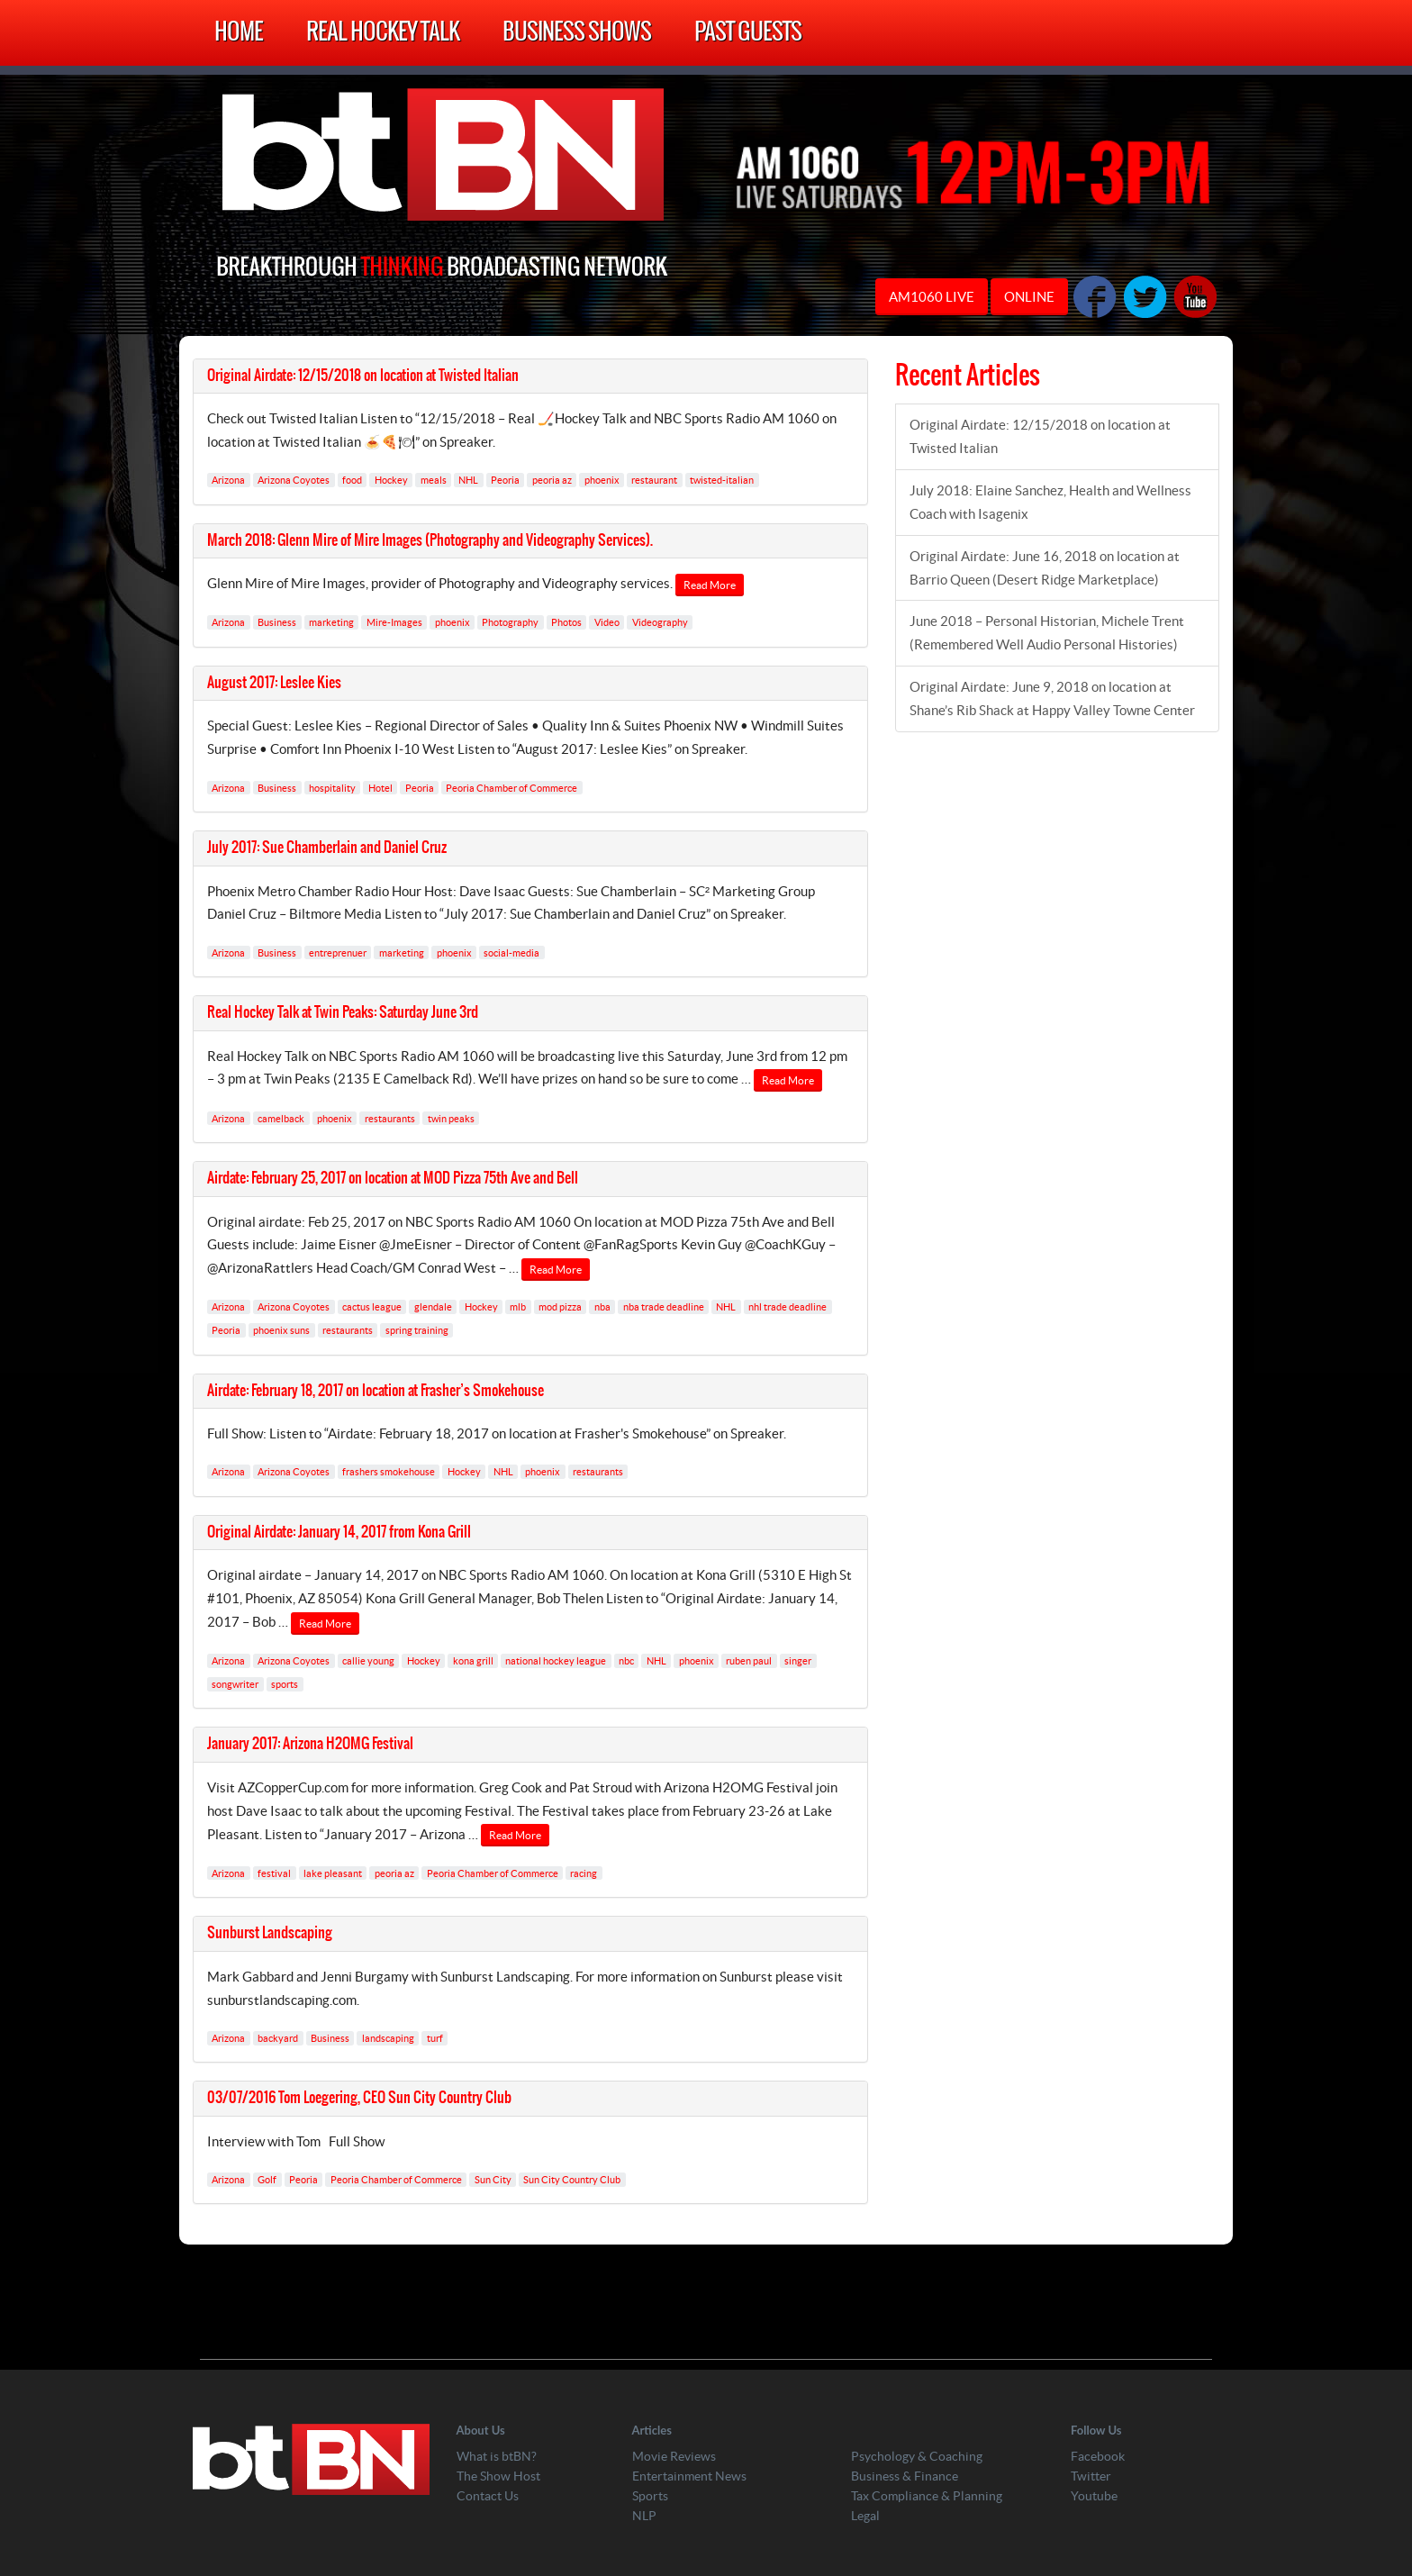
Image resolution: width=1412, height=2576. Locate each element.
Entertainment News (689, 2476)
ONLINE (1029, 296)
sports (284, 1684)
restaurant (654, 480)
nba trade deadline (663, 1307)
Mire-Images (394, 622)
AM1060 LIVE (931, 296)
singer (797, 1660)
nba (602, 1307)
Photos (566, 622)
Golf (267, 2179)
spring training (416, 1330)
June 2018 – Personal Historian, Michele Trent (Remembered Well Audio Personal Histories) (1047, 632)
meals (434, 480)
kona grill (473, 1660)
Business (277, 622)
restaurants (390, 1117)
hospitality (332, 787)
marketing (331, 622)
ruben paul (749, 1660)
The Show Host (498, 2476)
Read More (709, 585)
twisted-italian (722, 480)
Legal (865, 2515)
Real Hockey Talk (382, 33)
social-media (511, 952)
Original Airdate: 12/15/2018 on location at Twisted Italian (363, 375)
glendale (433, 1307)
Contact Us (488, 2496)
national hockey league (555, 1660)
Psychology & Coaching (916, 2456)
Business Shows (576, 33)
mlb (518, 1307)
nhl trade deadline (787, 1307)
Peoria (505, 480)
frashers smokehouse (388, 1471)
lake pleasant (332, 1872)
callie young (368, 1660)
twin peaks (451, 1117)
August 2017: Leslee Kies (274, 683)
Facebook (1098, 2456)
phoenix (602, 480)
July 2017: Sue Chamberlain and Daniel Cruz (327, 847)
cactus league (372, 1307)
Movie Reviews (674, 2456)
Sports (650, 2496)
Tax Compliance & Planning (926, 2496)
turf (435, 2037)
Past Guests (747, 33)
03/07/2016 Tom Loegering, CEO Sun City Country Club (359, 2098)
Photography (510, 622)
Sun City (493, 2179)
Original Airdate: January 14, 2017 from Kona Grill (339, 1532)
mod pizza (560, 1307)
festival (274, 1872)
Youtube (1094, 2496)
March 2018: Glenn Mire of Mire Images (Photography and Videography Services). (430, 540)
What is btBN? (497, 2456)
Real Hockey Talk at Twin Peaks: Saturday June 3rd (342, 1012)
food (352, 480)
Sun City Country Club (571, 2179)
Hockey (391, 480)
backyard (278, 2037)
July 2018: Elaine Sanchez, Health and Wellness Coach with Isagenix (1050, 502)
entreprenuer (338, 952)
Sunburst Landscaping (269, 1933)
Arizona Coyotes (294, 480)
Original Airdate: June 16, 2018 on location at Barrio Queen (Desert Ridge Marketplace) (1045, 568)
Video (607, 622)
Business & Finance (904, 2476)
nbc (626, 1660)
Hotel (380, 787)
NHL (468, 480)
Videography (660, 622)
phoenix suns (281, 1330)
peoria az (552, 480)
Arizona (228, 480)
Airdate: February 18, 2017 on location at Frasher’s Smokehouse (375, 1391)
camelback (281, 1117)
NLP (644, 2515)
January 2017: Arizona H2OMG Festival (310, 1744)
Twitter (1091, 2476)
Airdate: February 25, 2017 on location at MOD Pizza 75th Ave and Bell (392, 1178)
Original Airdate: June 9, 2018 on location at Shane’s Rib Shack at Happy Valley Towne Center (1052, 698)
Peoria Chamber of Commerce (511, 787)
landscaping (388, 2037)
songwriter (235, 1684)
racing (583, 1872)
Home (238, 33)
